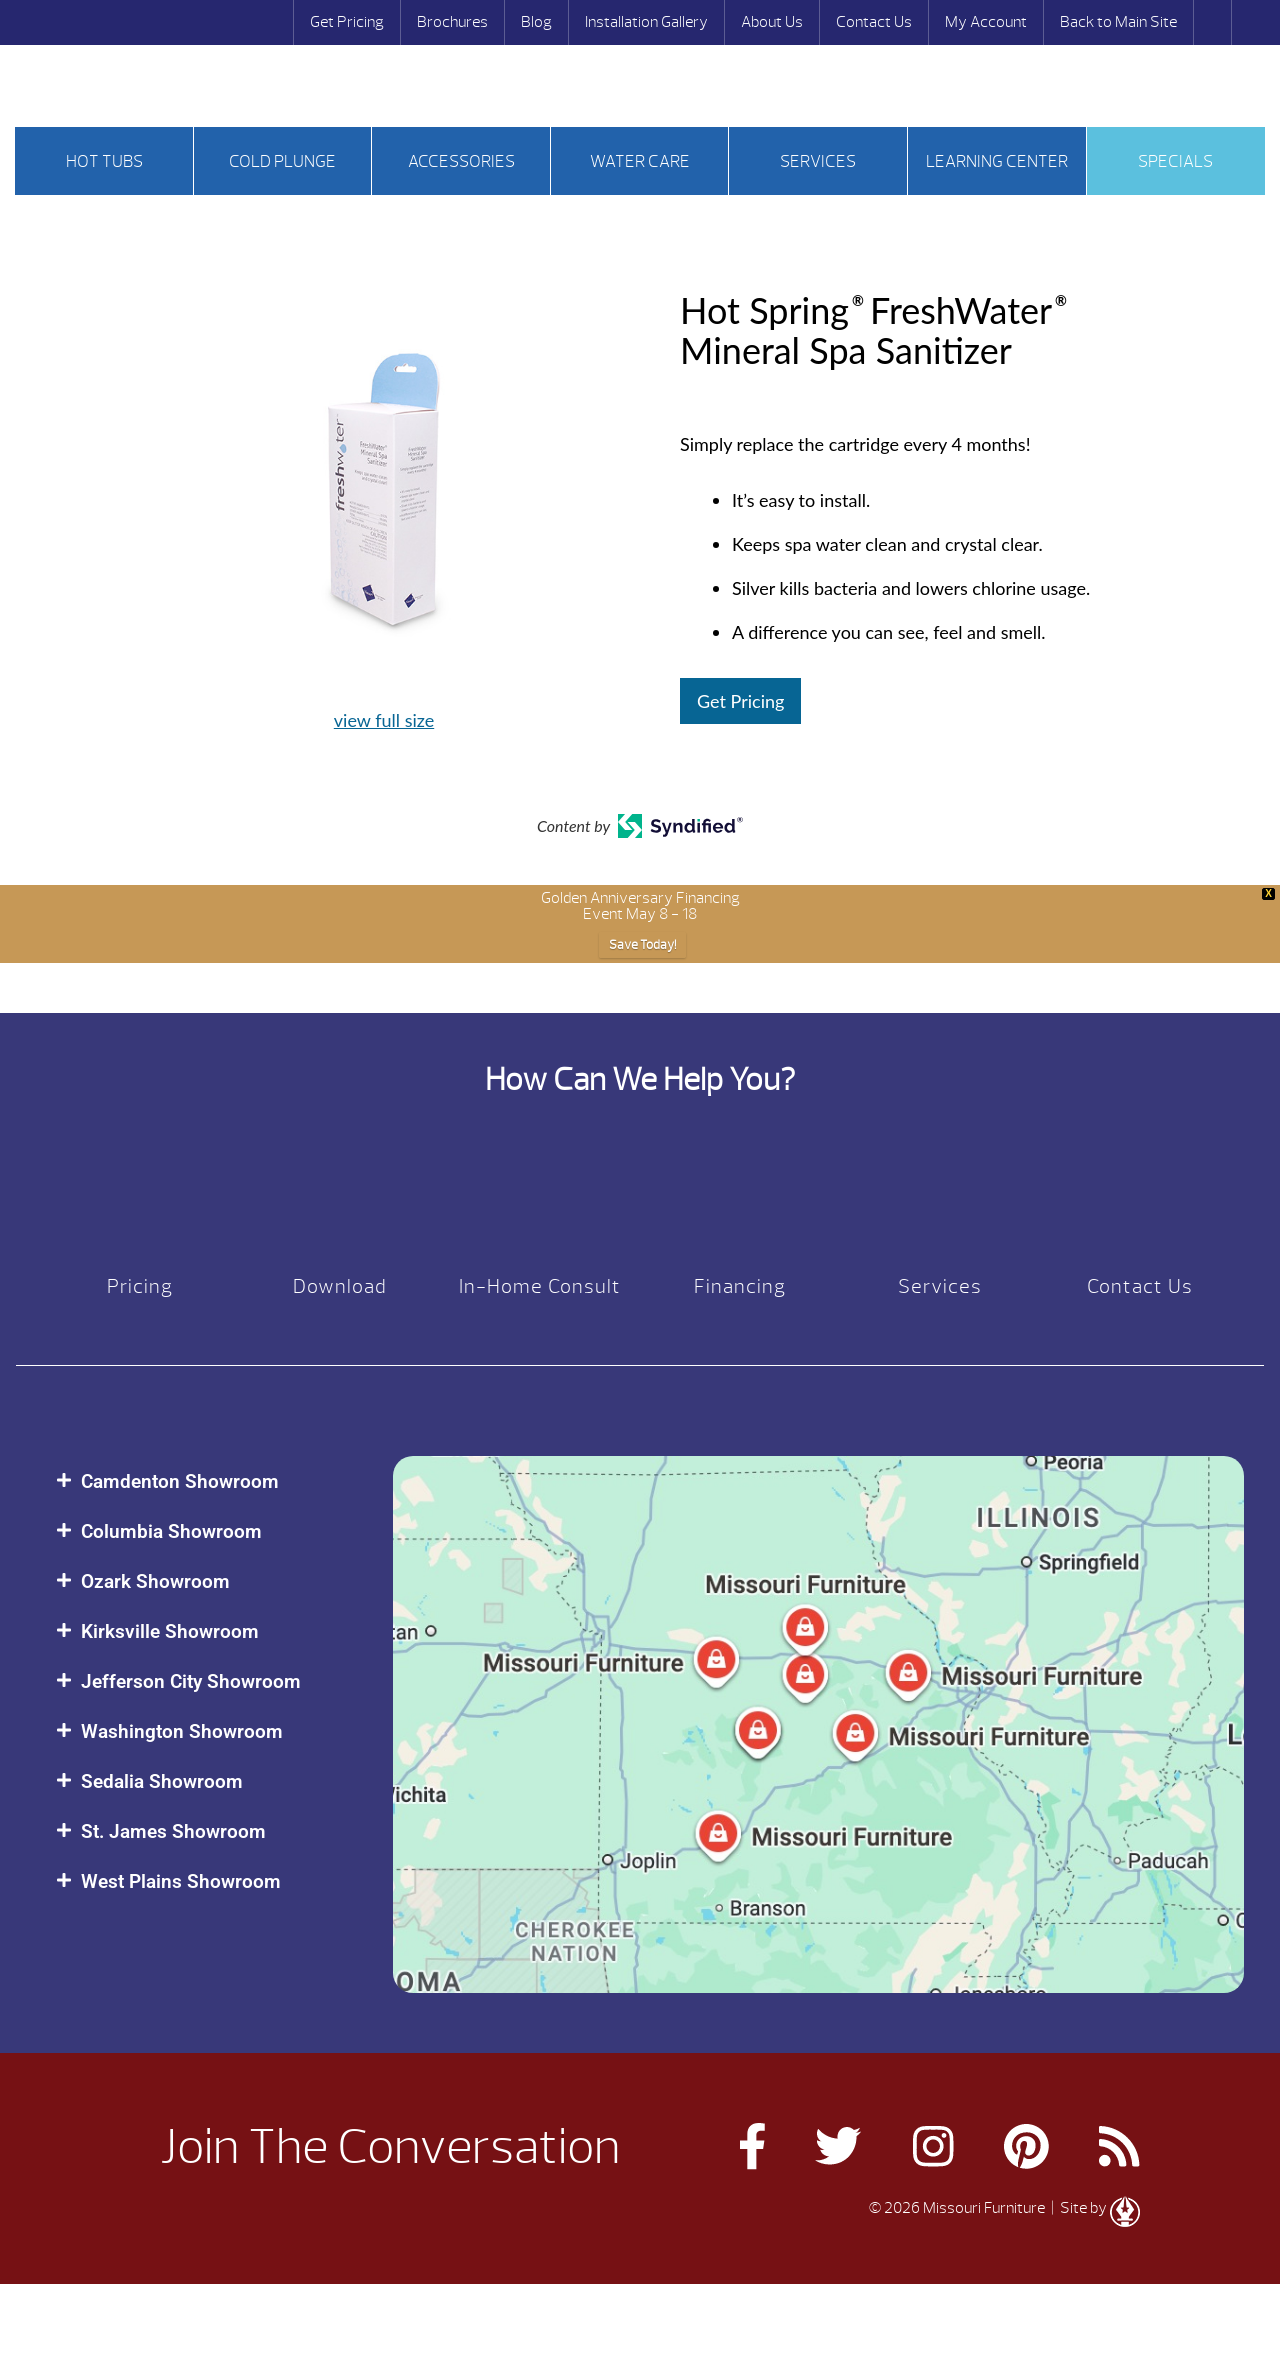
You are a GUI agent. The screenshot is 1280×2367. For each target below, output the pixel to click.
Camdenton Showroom (180, 1481)
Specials (1175, 161)
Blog (536, 22)
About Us (772, 22)
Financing (740, 1286)
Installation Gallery (646, 22)
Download (340, 1286)
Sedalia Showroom (162, 1781)
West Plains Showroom (181, 1881)
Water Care (640, 161)
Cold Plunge (282, 161)
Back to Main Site (1118, 22)
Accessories (461, 161)
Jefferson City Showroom (191, 1681)
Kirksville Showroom (170, 1631)
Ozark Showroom (155, 1581)
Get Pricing (347, 22)
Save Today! (642, 945)
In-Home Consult (540, 1286)
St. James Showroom (173, 1831)
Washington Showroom (182, 1731)
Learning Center (997, 161)
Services (818, 161)
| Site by (1094, 2208)
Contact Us (874, 22)
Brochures (452, 22)
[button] (204, 1481)
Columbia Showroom (171, 1531)
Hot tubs (104, 161)
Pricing (140, 1286)
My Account (986, 22)
